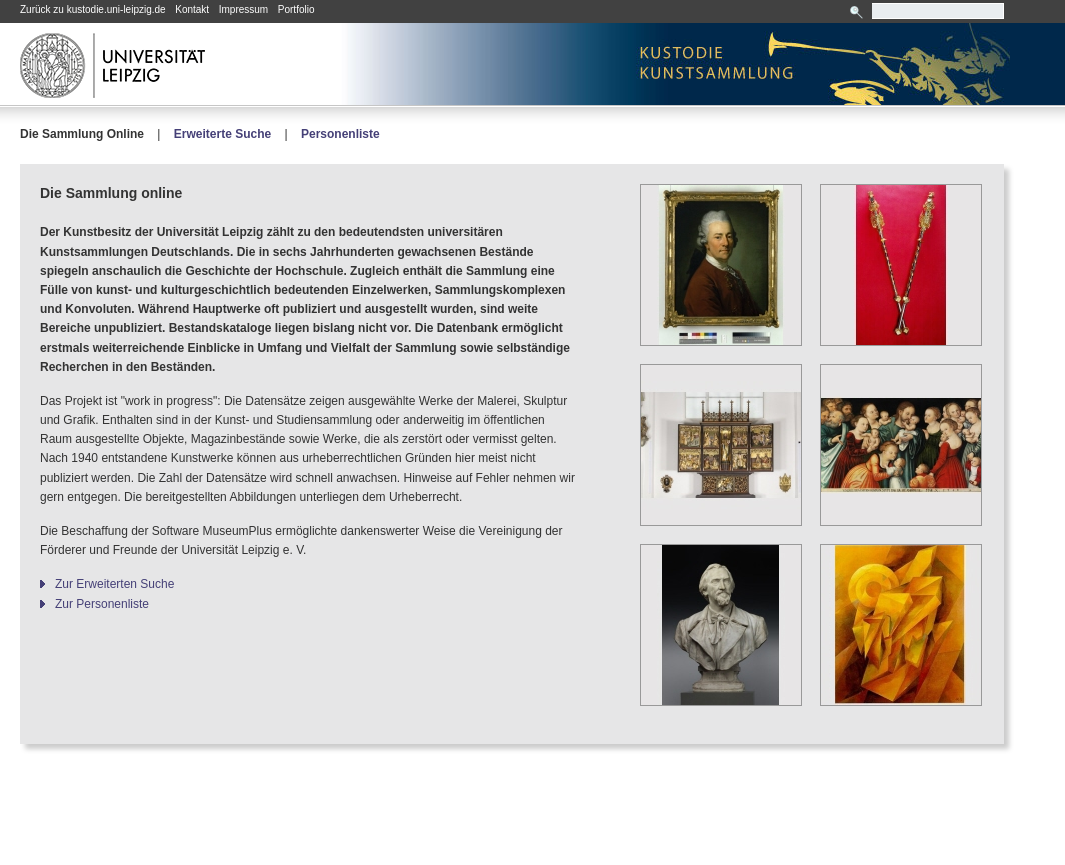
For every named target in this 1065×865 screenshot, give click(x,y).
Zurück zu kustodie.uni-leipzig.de (93, 9)
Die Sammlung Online (82, 134)
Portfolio (296, 9)
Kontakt (192, 9)
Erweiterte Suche (222, 134)
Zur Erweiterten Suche (114, 584)
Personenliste (340, 134)
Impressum (243, 9)
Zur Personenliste (102, 604)
